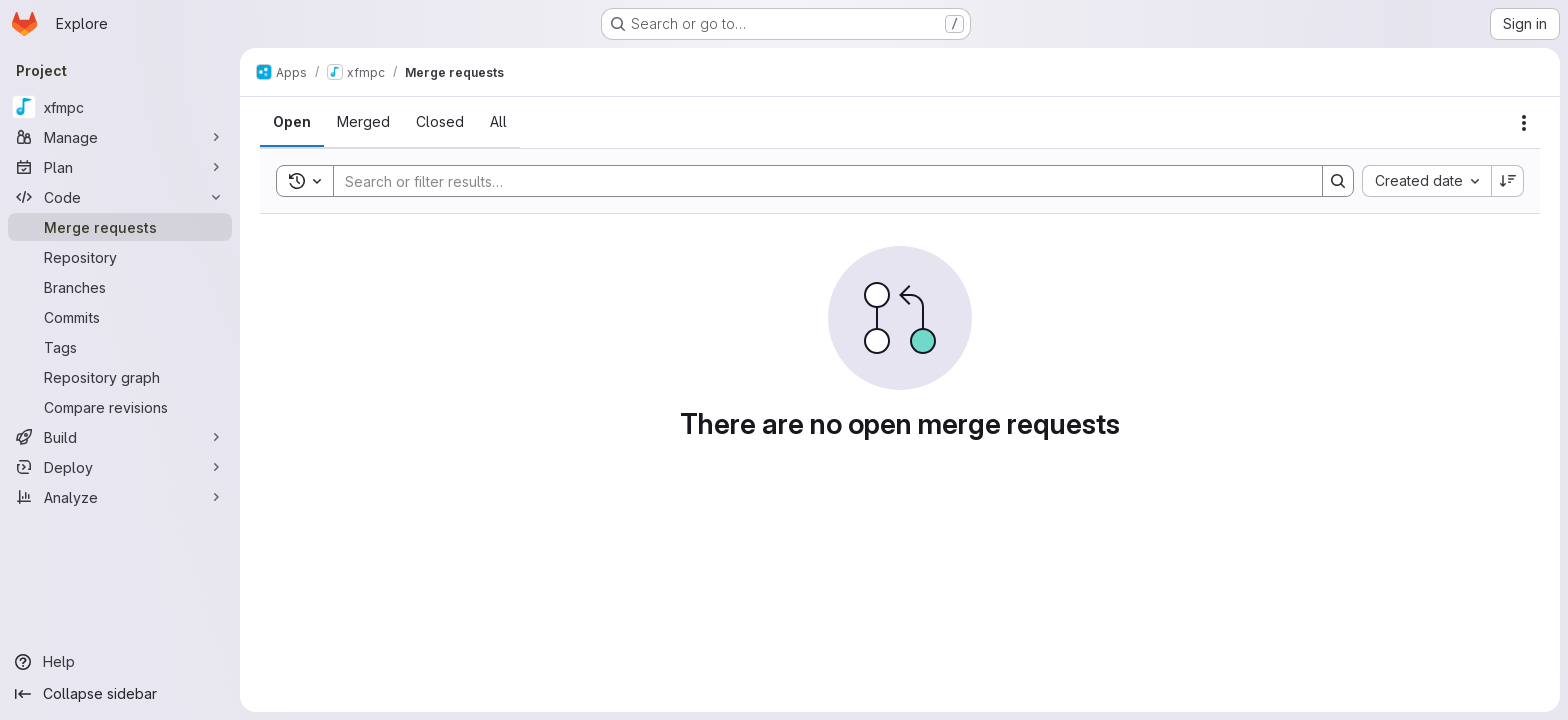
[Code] (120, 197)
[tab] (292, 122)
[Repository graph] (120, 377)
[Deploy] (120, 467)
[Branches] (120, 287)
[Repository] (120, 257)
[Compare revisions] (120, 407)
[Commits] (120, 317)
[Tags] (120, 347)
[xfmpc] (120, 107)
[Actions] (1524, 123)
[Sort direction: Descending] (1508, 181)
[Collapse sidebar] (120, 694)
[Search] (818, 181)
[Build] (120, 437)
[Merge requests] (120, 227)
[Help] (120, 662)
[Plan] (120, 167)
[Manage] (120, 137)
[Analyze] (120, 497)
